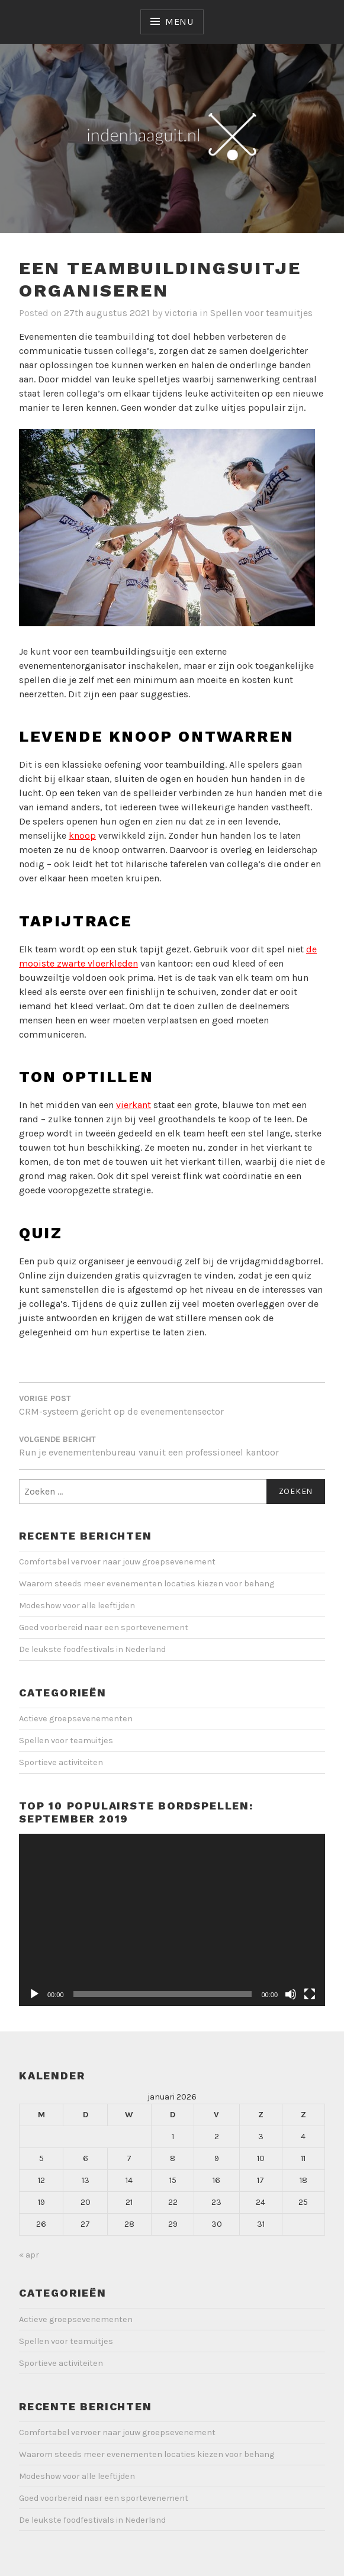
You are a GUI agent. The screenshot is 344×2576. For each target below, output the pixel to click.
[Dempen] (291, 1994)
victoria (181, 312)
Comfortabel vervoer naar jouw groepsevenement (117, 1562)
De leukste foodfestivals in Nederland (92, 1649)
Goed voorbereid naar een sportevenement (103, 1627)
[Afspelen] (34, 1994)
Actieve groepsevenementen (76, 1719)
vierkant (133, 1104)
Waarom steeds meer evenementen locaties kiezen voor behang (146, 1584)
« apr (29, 2255)
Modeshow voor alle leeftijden (77, 1606)
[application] (172, 1920)
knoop (82, 835)
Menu (179, 21)
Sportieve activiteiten (61, 1762)
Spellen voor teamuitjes (261, 312)
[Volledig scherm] (310, 1994)
